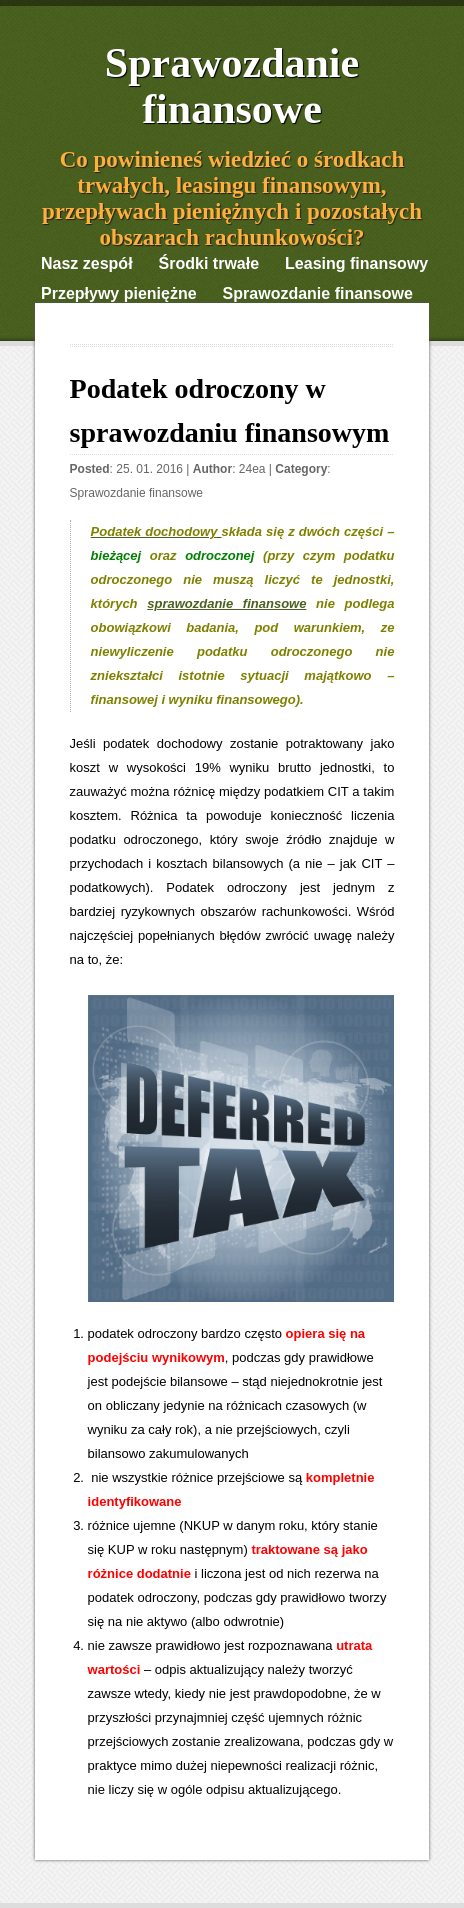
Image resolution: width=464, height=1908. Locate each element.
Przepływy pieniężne (119, 293)
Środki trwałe (209, 263)
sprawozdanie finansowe (226, 603)
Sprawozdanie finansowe (232, 86)
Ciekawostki (87, 323)
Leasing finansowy (356, 263)
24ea (252, 469)
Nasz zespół (87, 263)
